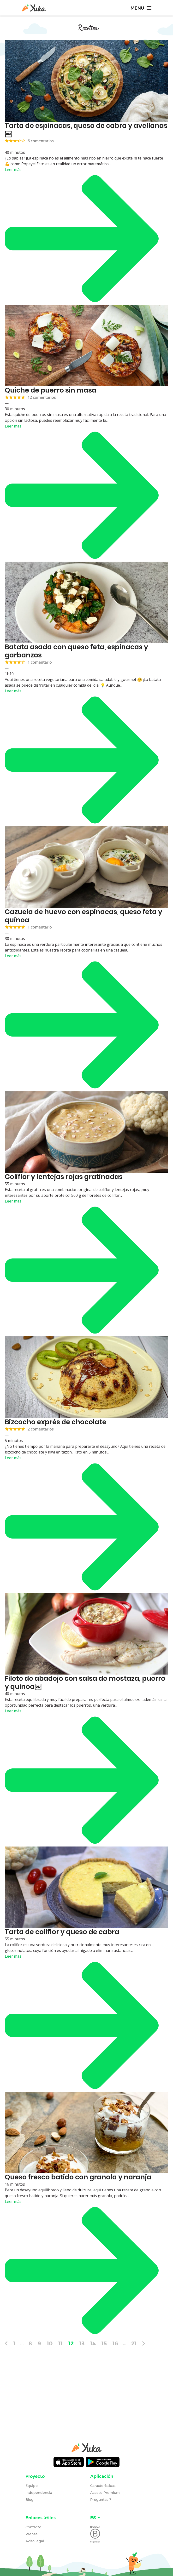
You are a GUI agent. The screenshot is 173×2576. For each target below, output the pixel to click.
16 (115, 2343)
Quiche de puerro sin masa (50, 390)
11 (60, 2343)
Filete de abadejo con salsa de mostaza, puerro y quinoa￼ (85, 1682)
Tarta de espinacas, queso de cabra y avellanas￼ (86, 129)
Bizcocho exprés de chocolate (55, 1422)
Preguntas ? (100, 2499)
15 (104, 2343)
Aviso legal (34, 2541)
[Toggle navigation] (140, 8)
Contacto (33, 2527)
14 (93, 2343)
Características (102, 2486)
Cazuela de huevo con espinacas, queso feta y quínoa (83, 916)
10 (50, 2343)
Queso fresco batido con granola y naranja (78, 2177)
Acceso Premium (105, 2493)
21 (134, 2343)
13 (81, 2343)
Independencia (38, 2493)
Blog (29, 2499)
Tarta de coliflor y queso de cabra (62, 1932)
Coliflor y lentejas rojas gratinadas (64, 1176)
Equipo (31, 2486)
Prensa (31, 2534)
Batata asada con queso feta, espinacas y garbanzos (76, 651)
